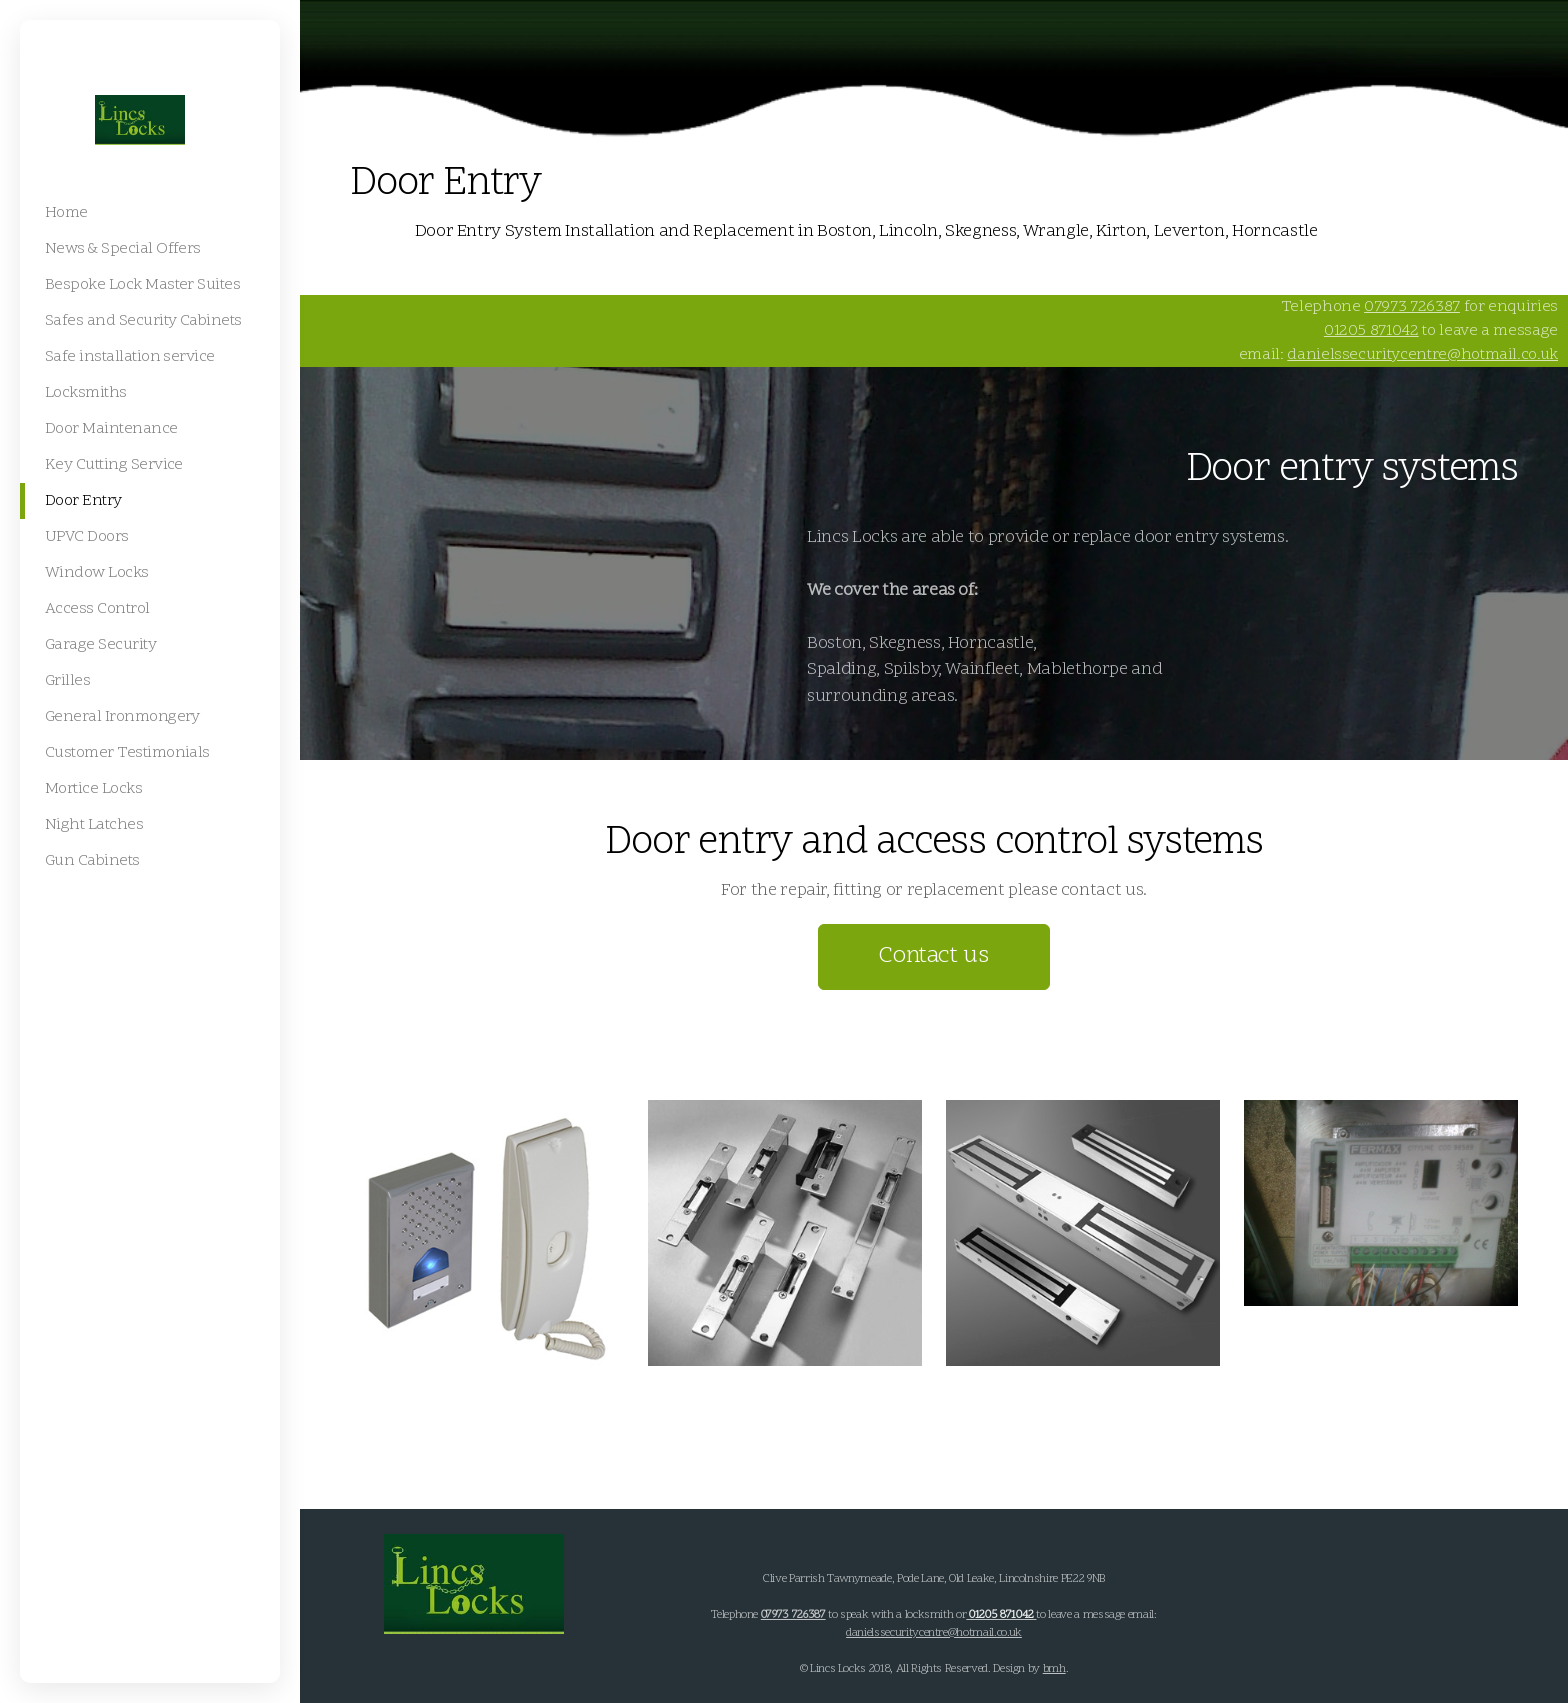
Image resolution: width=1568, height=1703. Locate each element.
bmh (1054, 1669)
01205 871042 (1371, 331)
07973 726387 (1412, 307)
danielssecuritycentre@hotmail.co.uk (1422, 355)
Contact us (933, 956)
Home (372, 232)
